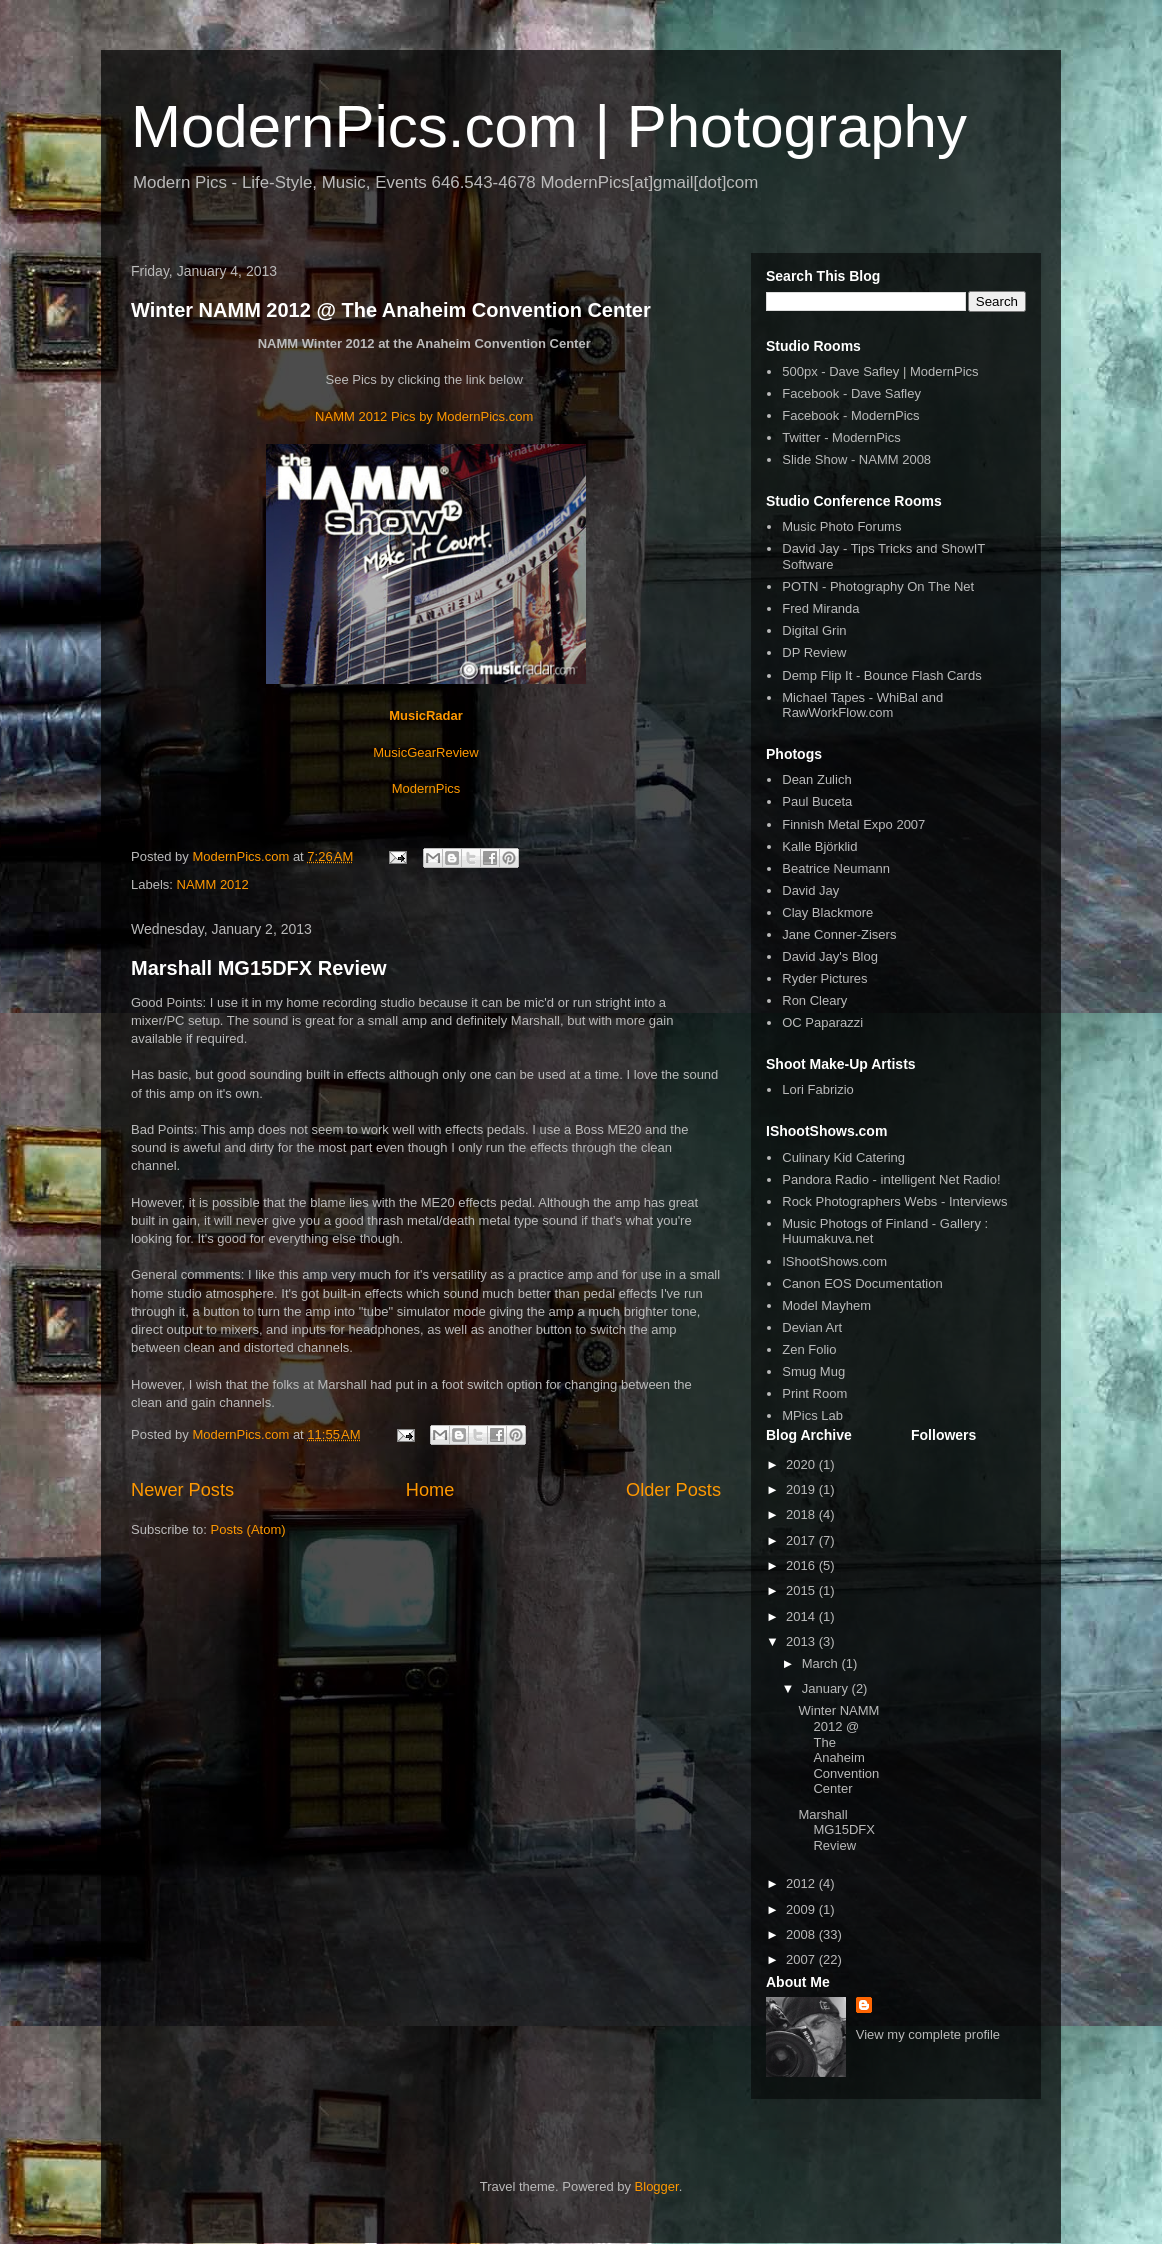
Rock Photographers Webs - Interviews (894, 1201)
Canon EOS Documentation (862, 1283)
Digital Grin (814, 630)
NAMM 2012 (213, 884)
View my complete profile (928, 2034)
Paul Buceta (817, 801)
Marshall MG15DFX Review (259, 968)
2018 (802, 1514)
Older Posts (673, 1490)
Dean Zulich (816, 779)
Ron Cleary (814, 1000)
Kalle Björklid (819, 846)
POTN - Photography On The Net (878, 586)
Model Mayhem (826, 1305)
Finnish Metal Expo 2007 (853, 824)
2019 (802, 1489)
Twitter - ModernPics (841, 437)
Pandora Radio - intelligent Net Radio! (891, 1179)
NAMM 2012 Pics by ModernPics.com (424, 416)
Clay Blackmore (827, 912)
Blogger (657, 2186)
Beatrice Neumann (836, 868)
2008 (802, 1934)
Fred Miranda (820, 608)
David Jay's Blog (830, 956)
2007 (802, 1959)
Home (430, 1490)
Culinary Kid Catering (843, 1157)
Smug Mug (813, 1371)
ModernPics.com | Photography (549, 126)
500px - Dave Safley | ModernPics (880, 371)
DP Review (814, 652)
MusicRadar (426, 715)
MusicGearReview (425, 752)
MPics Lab (812, 1415)
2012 (802, 1883)
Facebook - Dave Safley (851, 393)
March (822, 1663)
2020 (802, 1464)
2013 (802, 1641)
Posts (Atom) (248, 1529)
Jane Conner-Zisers (839, 934)
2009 (802, 1909)
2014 (802, 1616)
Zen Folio (809, 1349)
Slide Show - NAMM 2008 (856, 459)
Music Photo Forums (841, 526)
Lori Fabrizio (818, 1089)
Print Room (814, 1393)
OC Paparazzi (822, 1022)
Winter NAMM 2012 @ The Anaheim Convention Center (391, 310)
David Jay (810, 890)
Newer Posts (182, 1490)
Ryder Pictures (824, 978)
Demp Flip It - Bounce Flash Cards (881, 675)
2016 (802, 1565)
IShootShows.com (834, 1261)
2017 (802, 1540)
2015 (802, 1590)
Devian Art (812, 1327)
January (827, 1688)
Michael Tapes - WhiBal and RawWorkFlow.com (862, 705)
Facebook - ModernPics (850, 415)
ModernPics (426, 788)
